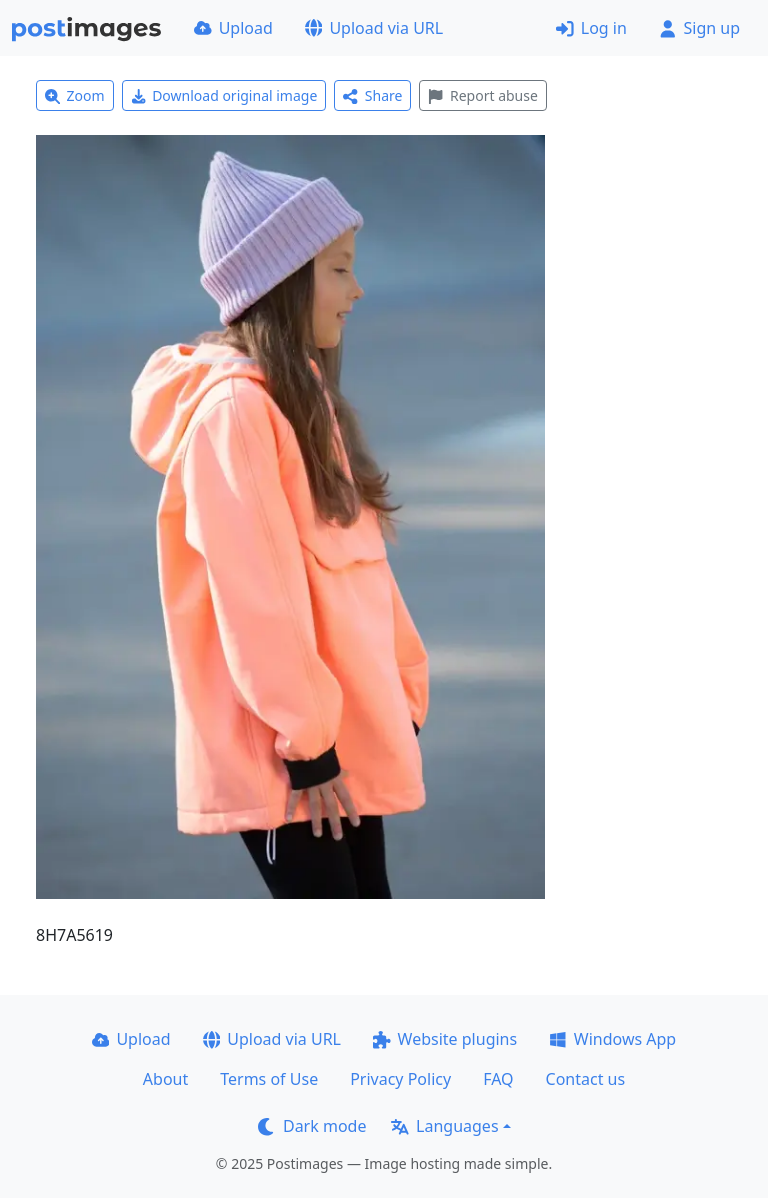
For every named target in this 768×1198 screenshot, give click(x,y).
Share (372, 95)
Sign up (699, 28)
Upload (233, 28)
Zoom (75, 95)
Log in (591, 28)
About (165, 1079)
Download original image (224, 95)
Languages (444, 1126)
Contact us (586, 1079)
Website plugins (445, 1039)
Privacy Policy (400, 1079)
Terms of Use (269, 1079)
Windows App (612, 1039)
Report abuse (482, 95)
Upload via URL (374, 28)
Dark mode (312, 1126)
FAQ (498, 1079)
